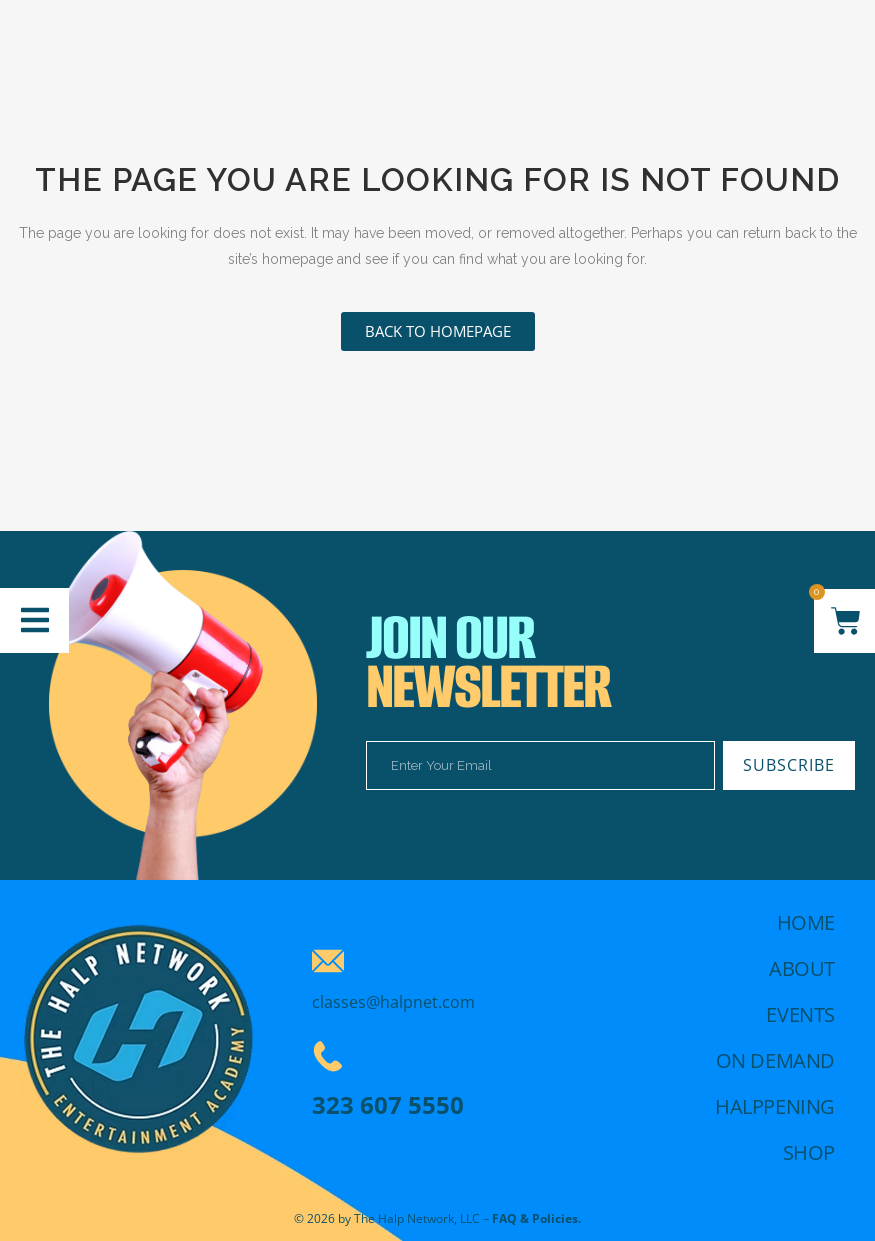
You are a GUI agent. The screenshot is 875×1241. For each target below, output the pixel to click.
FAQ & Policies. (536, 1218)
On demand (775, 1060)
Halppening (775, 1106)
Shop (809, 1152)
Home (806, 922)
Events (800, 1014)
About (802, 968)
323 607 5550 (388, 1104)
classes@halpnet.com (393, 1002)
